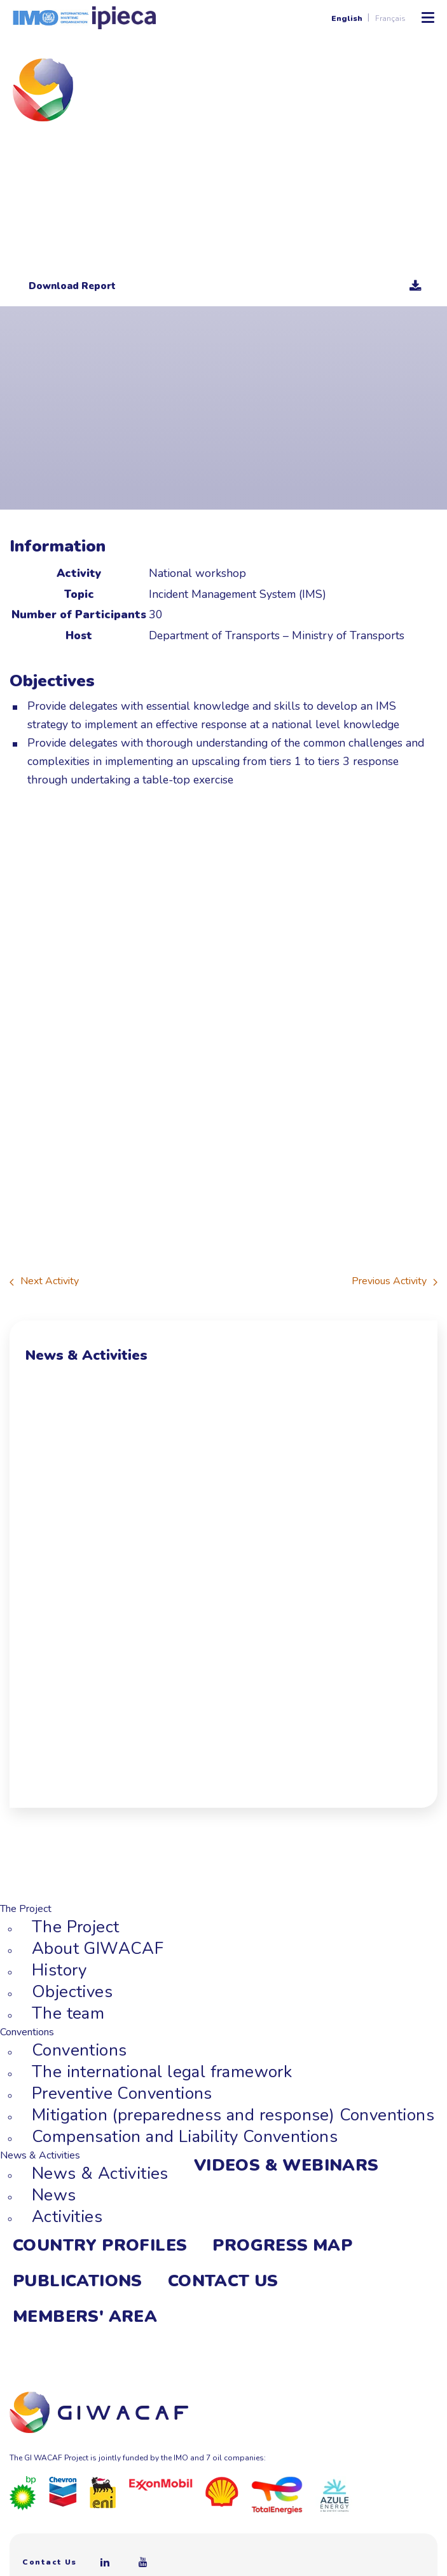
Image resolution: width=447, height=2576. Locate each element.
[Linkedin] (105, 2562)
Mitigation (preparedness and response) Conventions (233, 2115)
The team (68, 2013)
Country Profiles (100, 2245)
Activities (67, 2217)
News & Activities (100, 2173)
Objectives (72, 1992)
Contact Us (223, 2281)
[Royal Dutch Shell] (221, 2491)
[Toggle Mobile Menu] (428, 18)
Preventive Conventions (122, 2093)
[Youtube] (143, 2562)
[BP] (23, 2493)
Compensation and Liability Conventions (185, 2136)
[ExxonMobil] (161, 2484)
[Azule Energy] (334, 2495)
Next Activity (44, 1281)
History (59, 1970)
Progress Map (282, 2245)
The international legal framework (162, 2072)
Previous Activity (394, 1281)
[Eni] (103, 2491)
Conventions (79, 2050)
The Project (75, 1927)
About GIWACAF (97, 1948)
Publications (77, 2281)
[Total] (277, 2495)
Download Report (225, 286)
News (54, 2195)
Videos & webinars (286, 2165)
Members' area (85, 2316)
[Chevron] (63, 2491)
